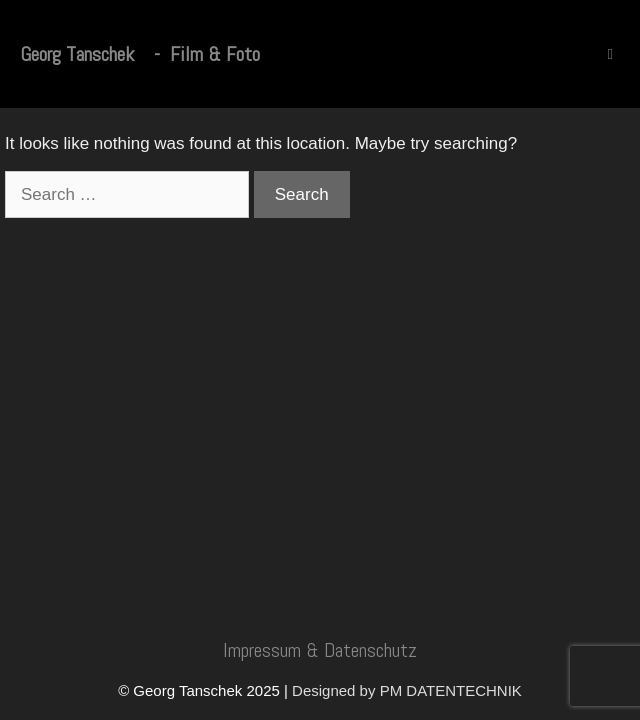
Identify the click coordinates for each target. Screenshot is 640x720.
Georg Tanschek (77, 54)
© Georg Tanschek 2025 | (205, 690)
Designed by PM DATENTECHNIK (407, 690)
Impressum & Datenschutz (320, 650)
